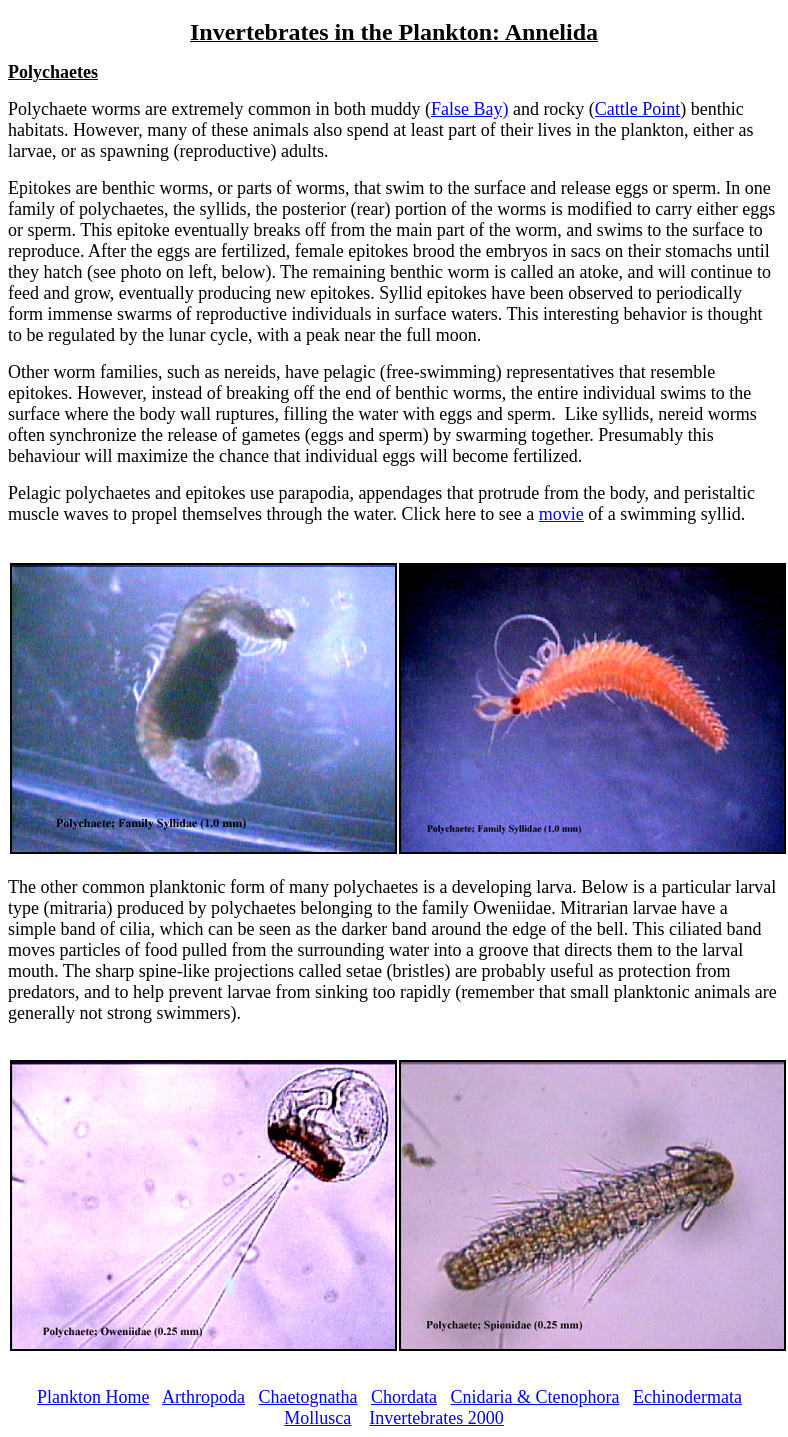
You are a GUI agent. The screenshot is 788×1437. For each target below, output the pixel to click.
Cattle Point (638, 109)
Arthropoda (203, 1397)
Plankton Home (93, 1397)
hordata (410, 1397)
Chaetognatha (308, 1397)
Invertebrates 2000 (436, 1418)
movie (561, 514)
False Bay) (469, 109)
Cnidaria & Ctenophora (535, 1397)
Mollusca (317, 1418)
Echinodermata (687, 1397)
